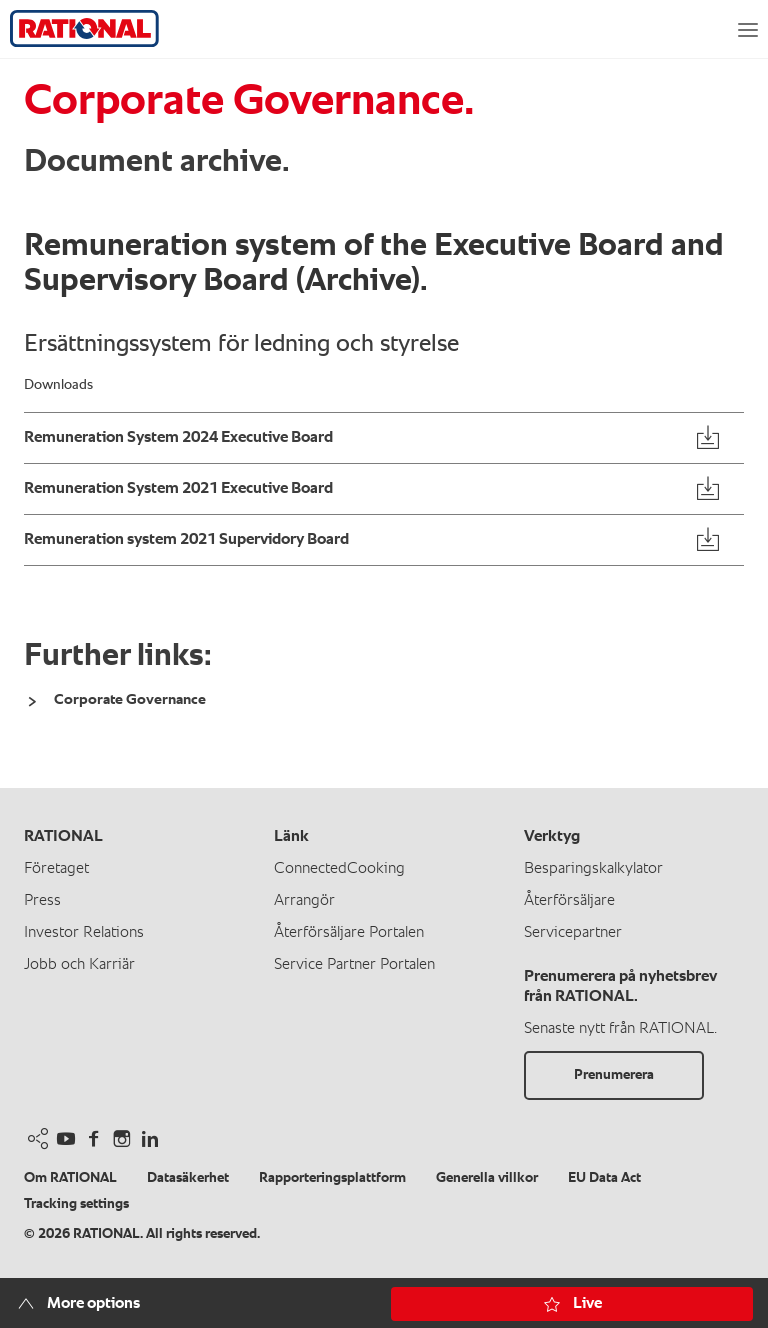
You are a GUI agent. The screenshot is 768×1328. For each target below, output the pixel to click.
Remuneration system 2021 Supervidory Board (186, 540)
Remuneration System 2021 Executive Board (178, 489)
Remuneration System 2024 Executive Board (178, 438)
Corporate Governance (130, 699)
